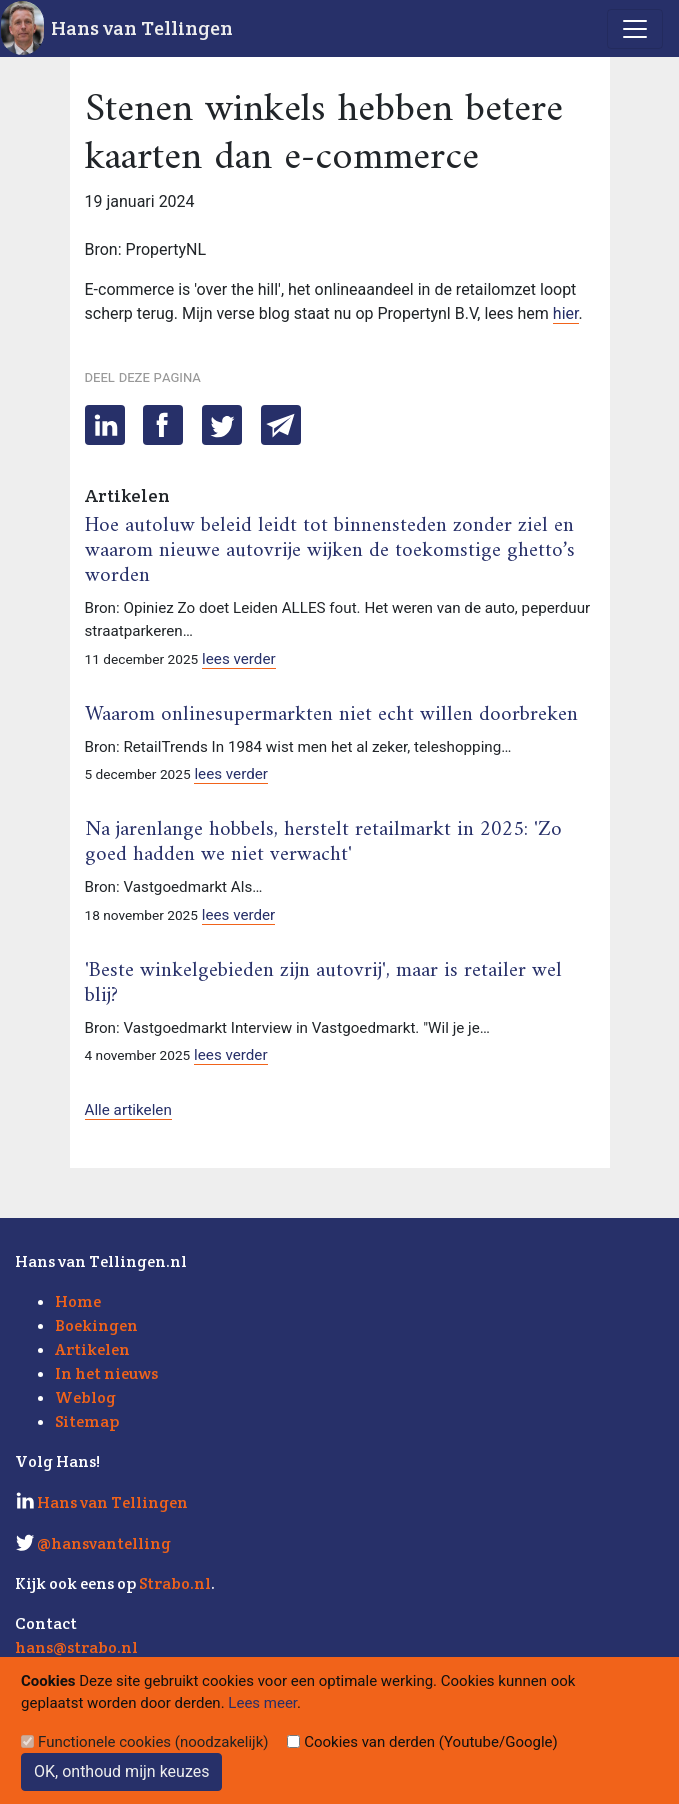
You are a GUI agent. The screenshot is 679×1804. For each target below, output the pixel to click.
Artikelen (92, 1349)
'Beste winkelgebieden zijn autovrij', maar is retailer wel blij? (323, 983)
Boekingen (96, 1325)
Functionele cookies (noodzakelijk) (153, 1742)
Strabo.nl (175, 1583)
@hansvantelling (104, 1543)
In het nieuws (106, 1373)
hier (566, 313)
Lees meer (262, 1703)
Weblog (85, 1397)
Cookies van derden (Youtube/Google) (431, 1742)
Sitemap (87, 1421)
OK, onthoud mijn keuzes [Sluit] (121, 1771)
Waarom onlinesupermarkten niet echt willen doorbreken (331, 715)
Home (78, 1301)
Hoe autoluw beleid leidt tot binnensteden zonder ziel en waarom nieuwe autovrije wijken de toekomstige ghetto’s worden (330, 551)
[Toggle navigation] (635, 29)
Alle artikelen (128, 1110)
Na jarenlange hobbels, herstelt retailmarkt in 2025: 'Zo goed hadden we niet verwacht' (323, 842)
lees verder (239, 659)
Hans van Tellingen (142, 28)
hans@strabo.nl (76, 1647)
